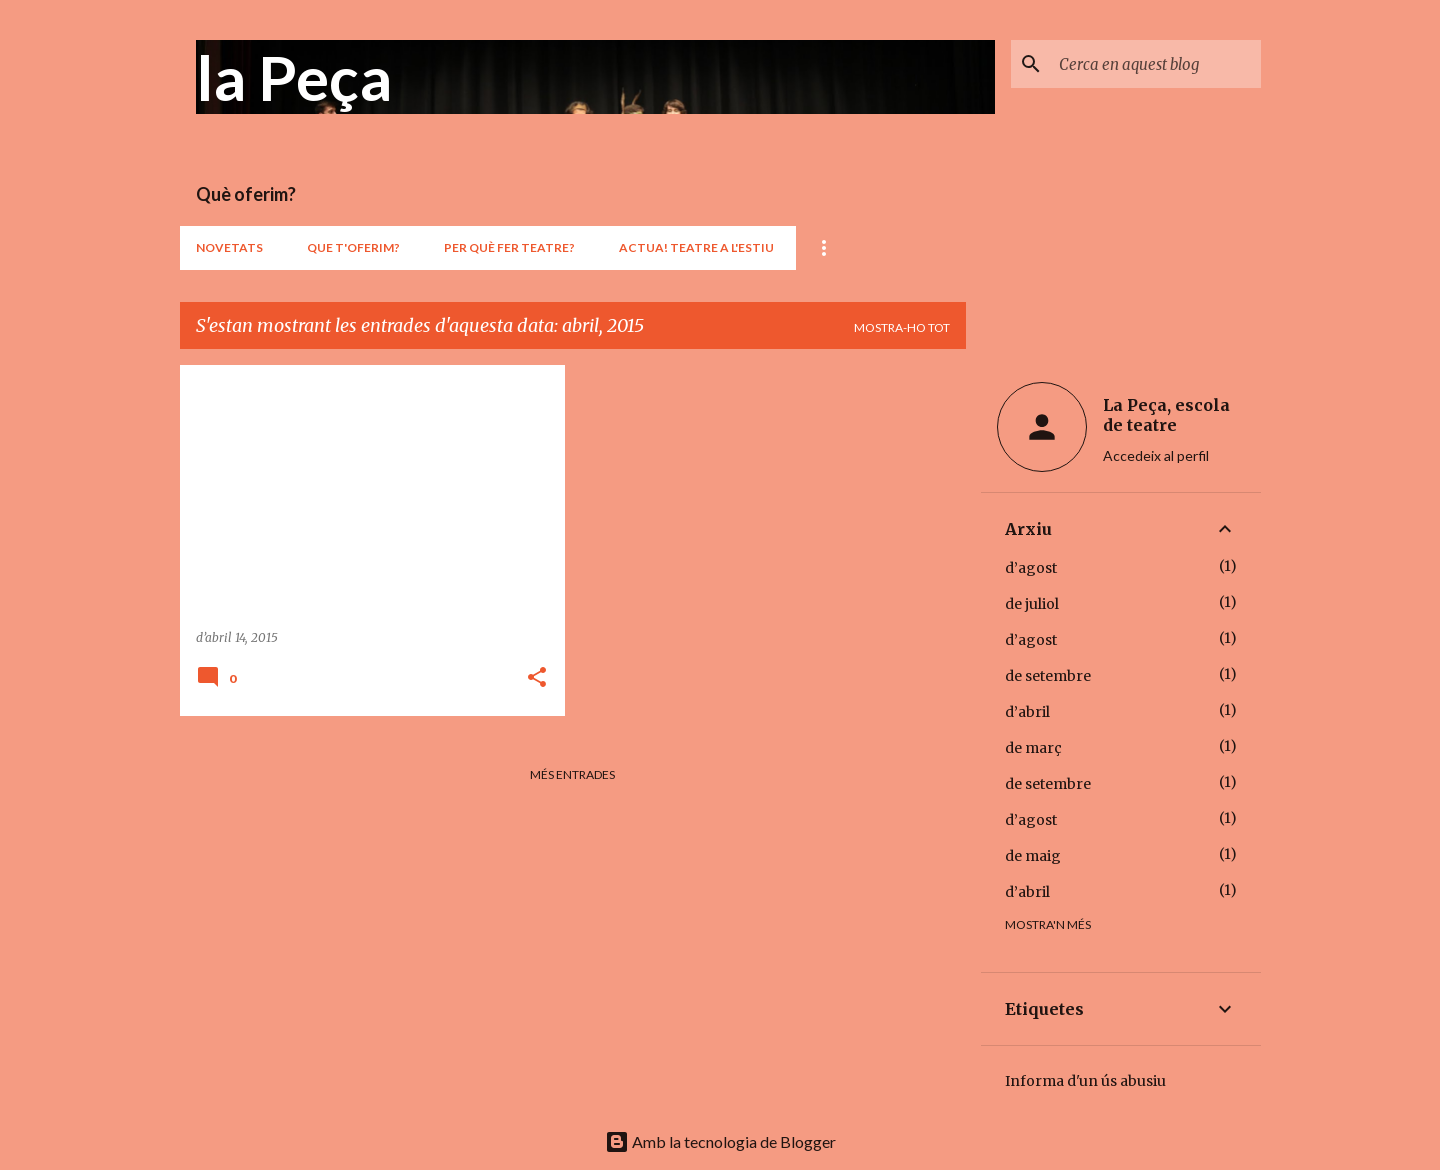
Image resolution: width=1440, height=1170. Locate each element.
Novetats (229, 247)
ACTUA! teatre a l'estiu (696, 247)
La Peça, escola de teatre (1166, 415)
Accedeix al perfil (1156, 455)
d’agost (1031, 568)
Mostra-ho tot (902, 327)
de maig (1033, 856)
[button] (537, 678)
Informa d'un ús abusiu (1085, 1081)
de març (1033, 748)
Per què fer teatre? (509, 247)
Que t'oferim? (353, 247)
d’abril (1027, 712)
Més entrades (572, 774)
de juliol (1032, 604)
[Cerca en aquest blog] (1156, 64)
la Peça (294, 77)
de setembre (1048, 676)
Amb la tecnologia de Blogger (720, 1141)
